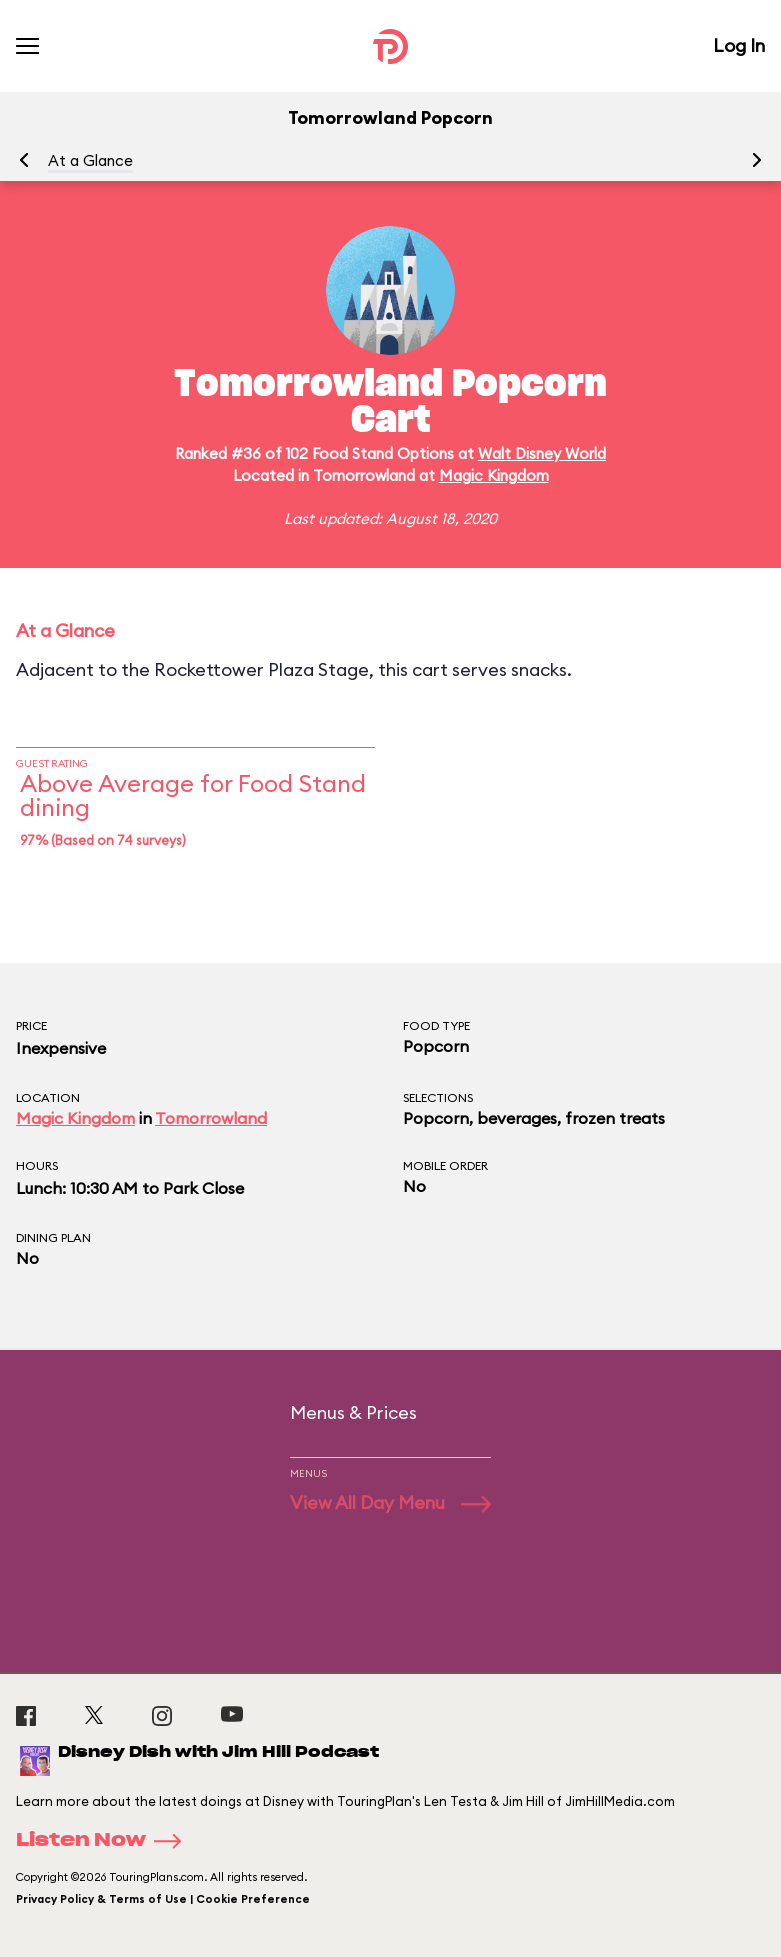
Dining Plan (53, 1237)
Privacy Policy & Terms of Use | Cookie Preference (163, 1899)
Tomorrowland (211, 1118)
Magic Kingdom (494, 475)
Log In (739, 45)
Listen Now (105, 1841)
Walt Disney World (542, 453)
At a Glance (90, 160)
